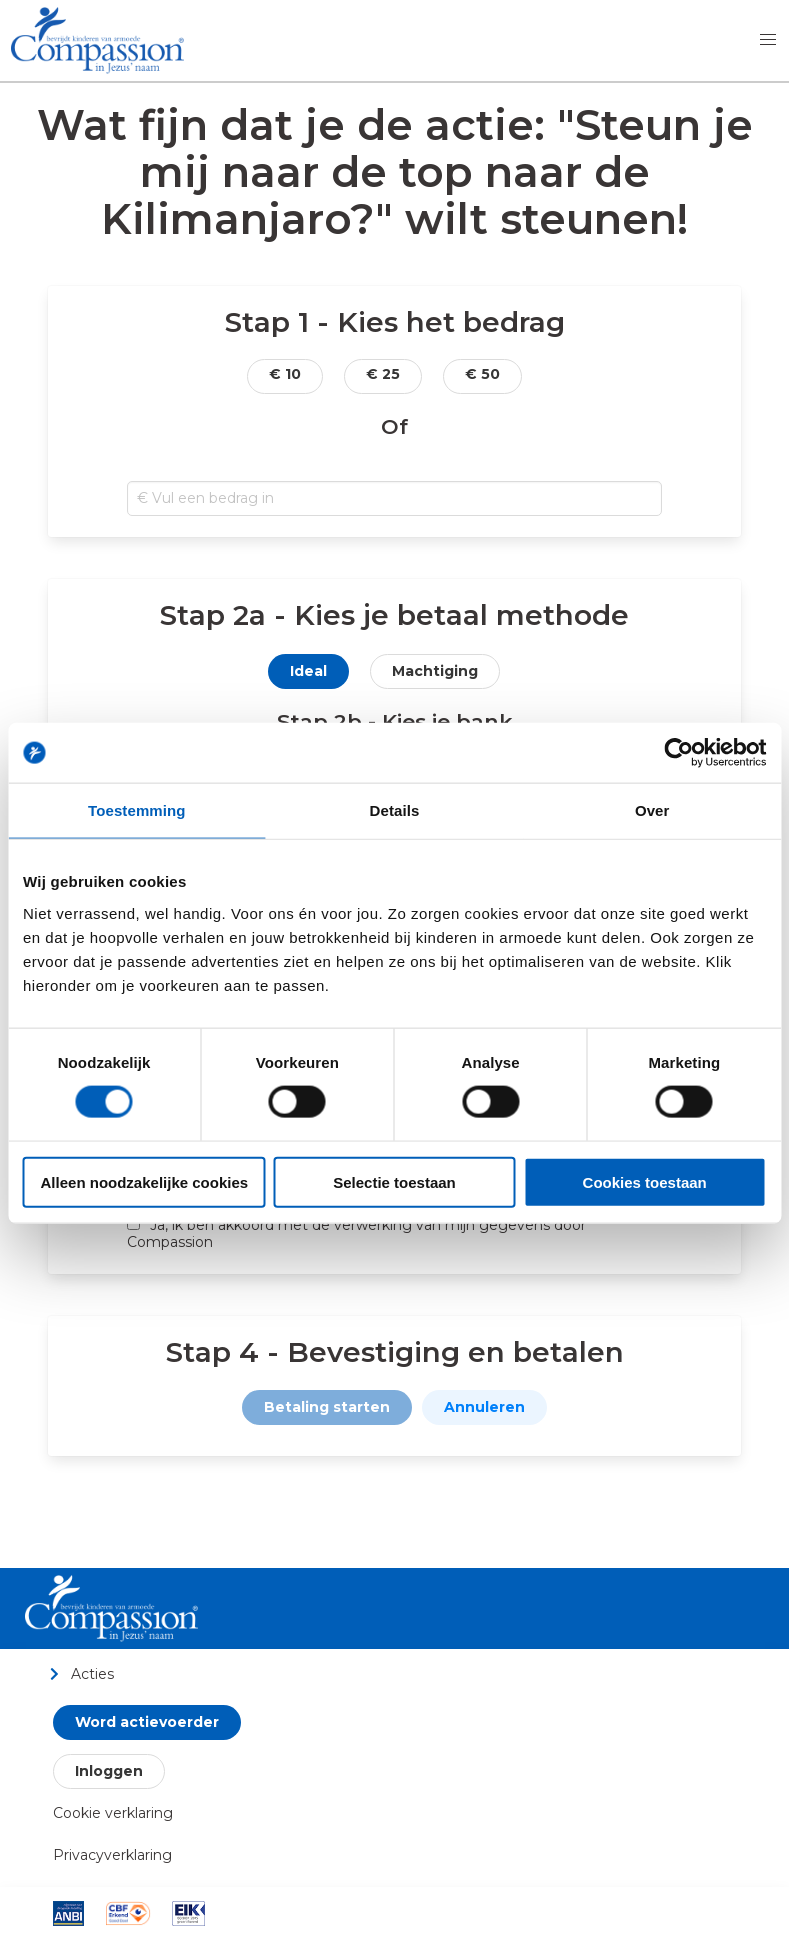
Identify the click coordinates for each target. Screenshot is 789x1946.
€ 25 (383, 374)
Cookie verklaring (113, 1813)
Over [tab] (652, 810)
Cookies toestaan (645, 1181)
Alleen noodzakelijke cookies (145, 1181)
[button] (768, 40)
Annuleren (484, 1407)
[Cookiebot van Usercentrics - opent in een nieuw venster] (678, 753)
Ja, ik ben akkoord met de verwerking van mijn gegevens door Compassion (357, 1234)
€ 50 (482, 374)
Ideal (308, 671)
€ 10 (285, 374)
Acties (81, 1673)
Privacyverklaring (112, 1855)
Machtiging (435, 671)
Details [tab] (395, 810)
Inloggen (109, 1771)
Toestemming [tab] (137, 810)
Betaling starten (327, 1407)
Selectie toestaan (394, 1181)
